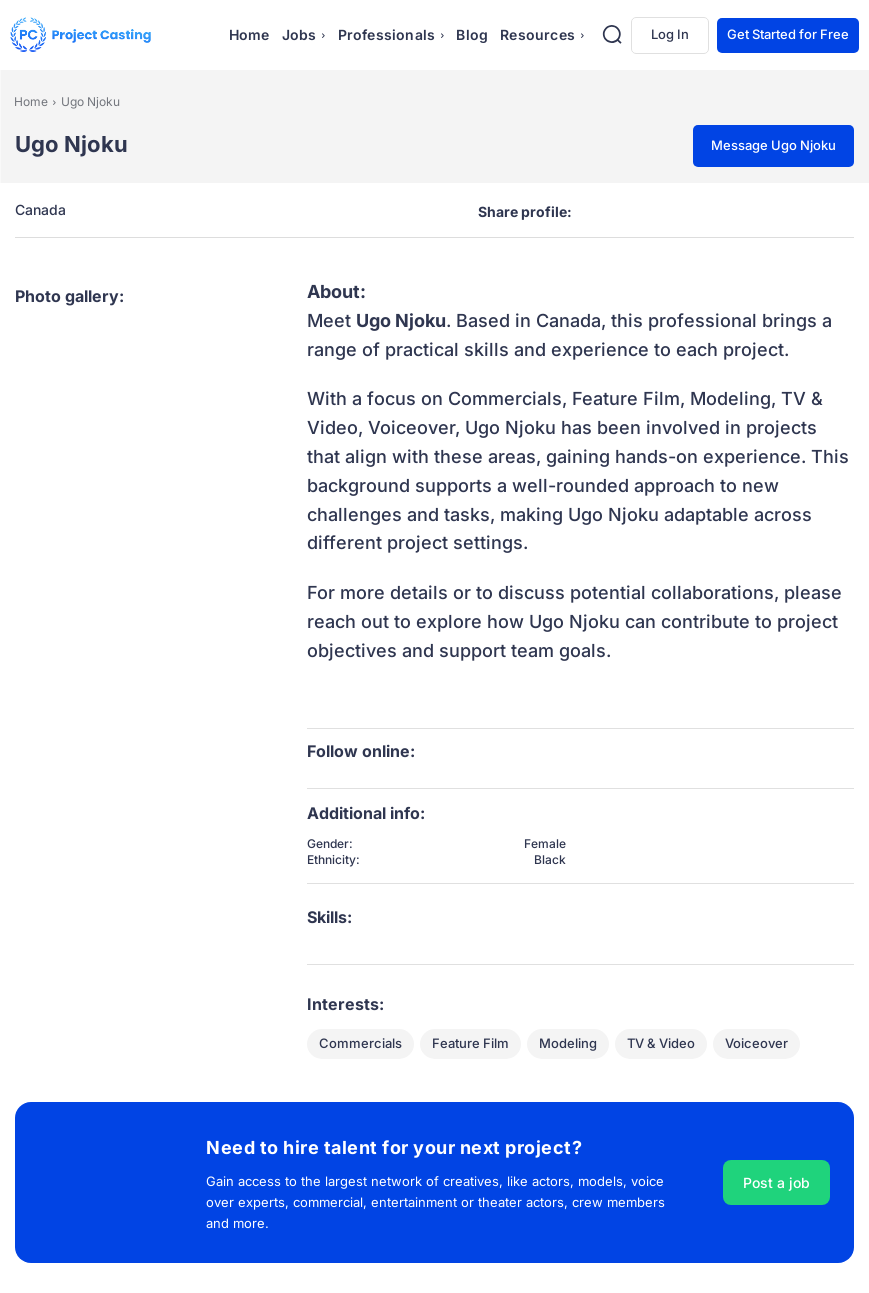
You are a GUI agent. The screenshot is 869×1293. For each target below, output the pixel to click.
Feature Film (470, 1044)
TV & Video (661, 1044)
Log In (670, 34)
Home (31, 101)
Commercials (360, 1044)
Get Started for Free (788, 34)
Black (550, 860)
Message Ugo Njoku (773, 145)
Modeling (568, 1044)
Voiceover (756, 1044)
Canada (40, 210)
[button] (611, 34)
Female (545, 844)
